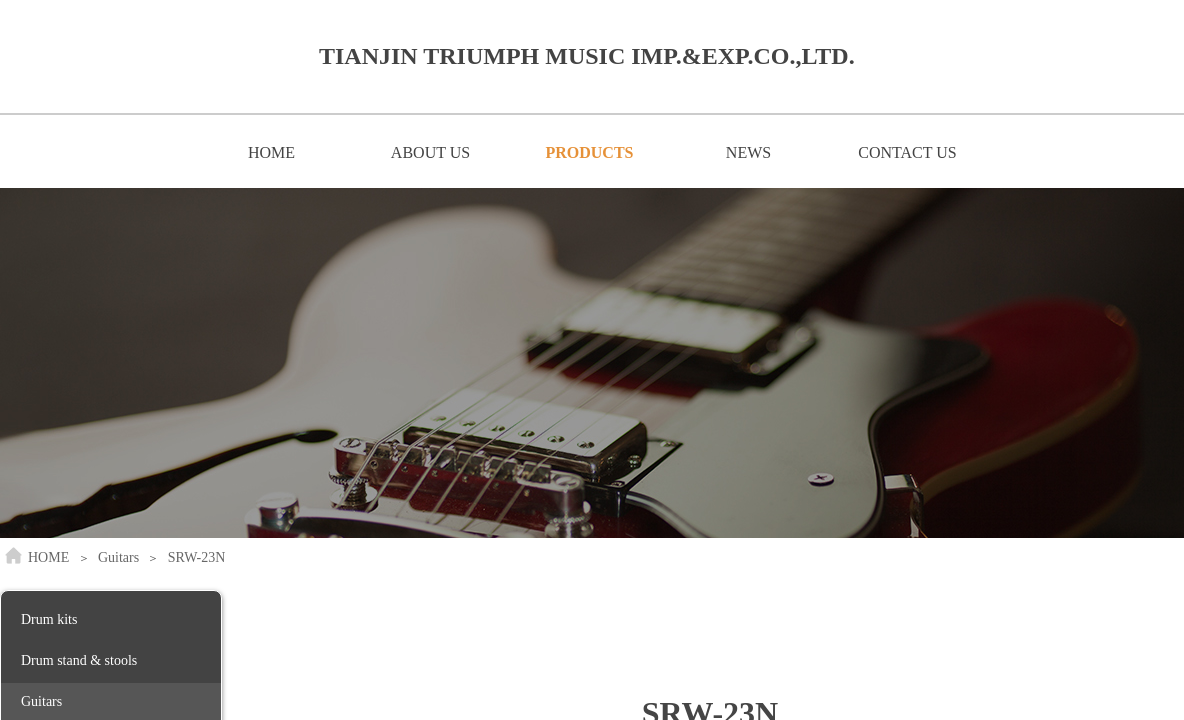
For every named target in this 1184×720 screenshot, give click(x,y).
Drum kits (49, 619)
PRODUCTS (589, 152)
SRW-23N (197, 557)
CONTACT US (907, 152)
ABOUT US (430, 152)
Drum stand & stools (79, 660)
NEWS (748, 152)
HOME (271, 152)
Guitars (118, 557)
